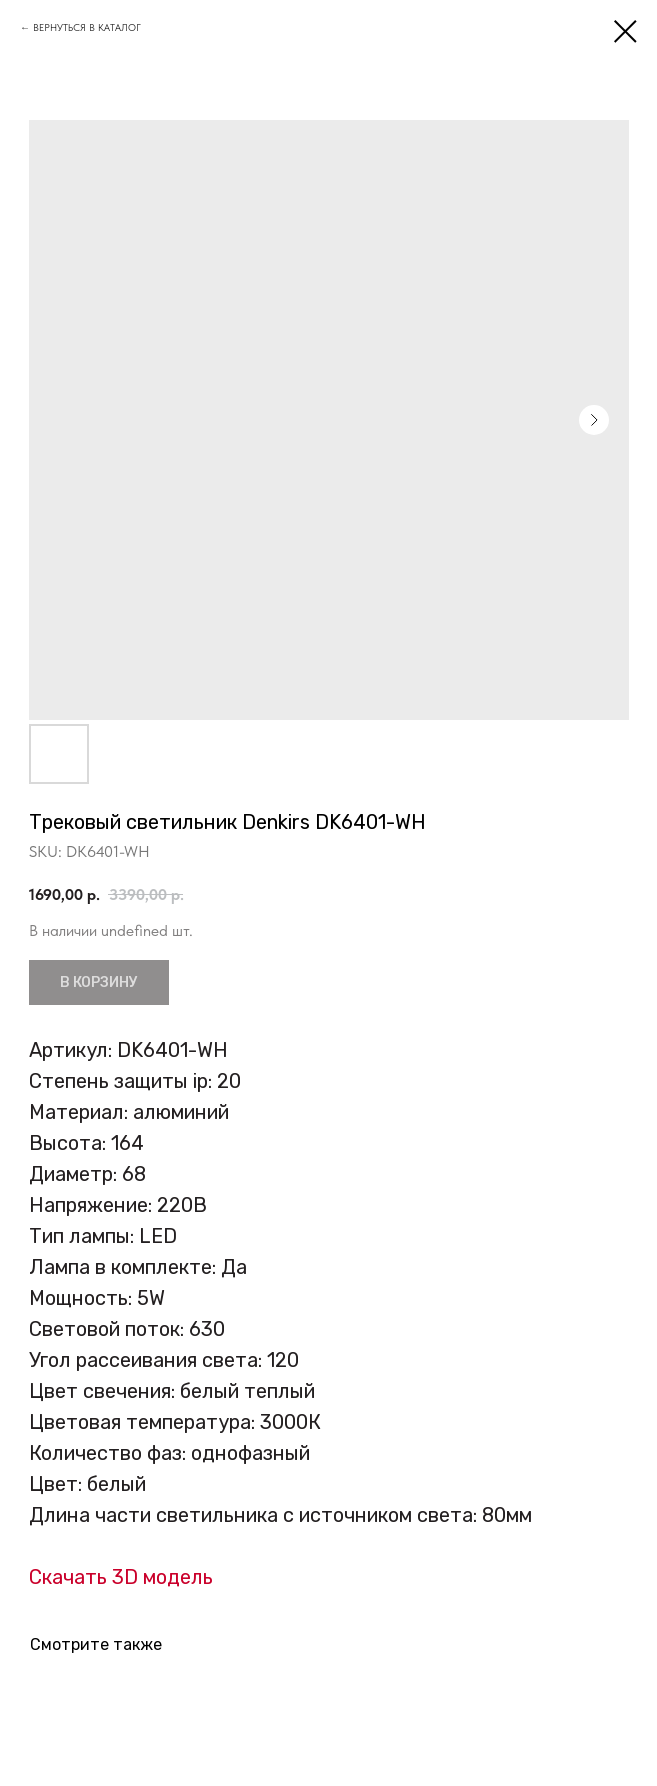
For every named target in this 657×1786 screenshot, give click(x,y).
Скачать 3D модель (121, 1577)
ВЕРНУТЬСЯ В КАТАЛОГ (87, 27)
